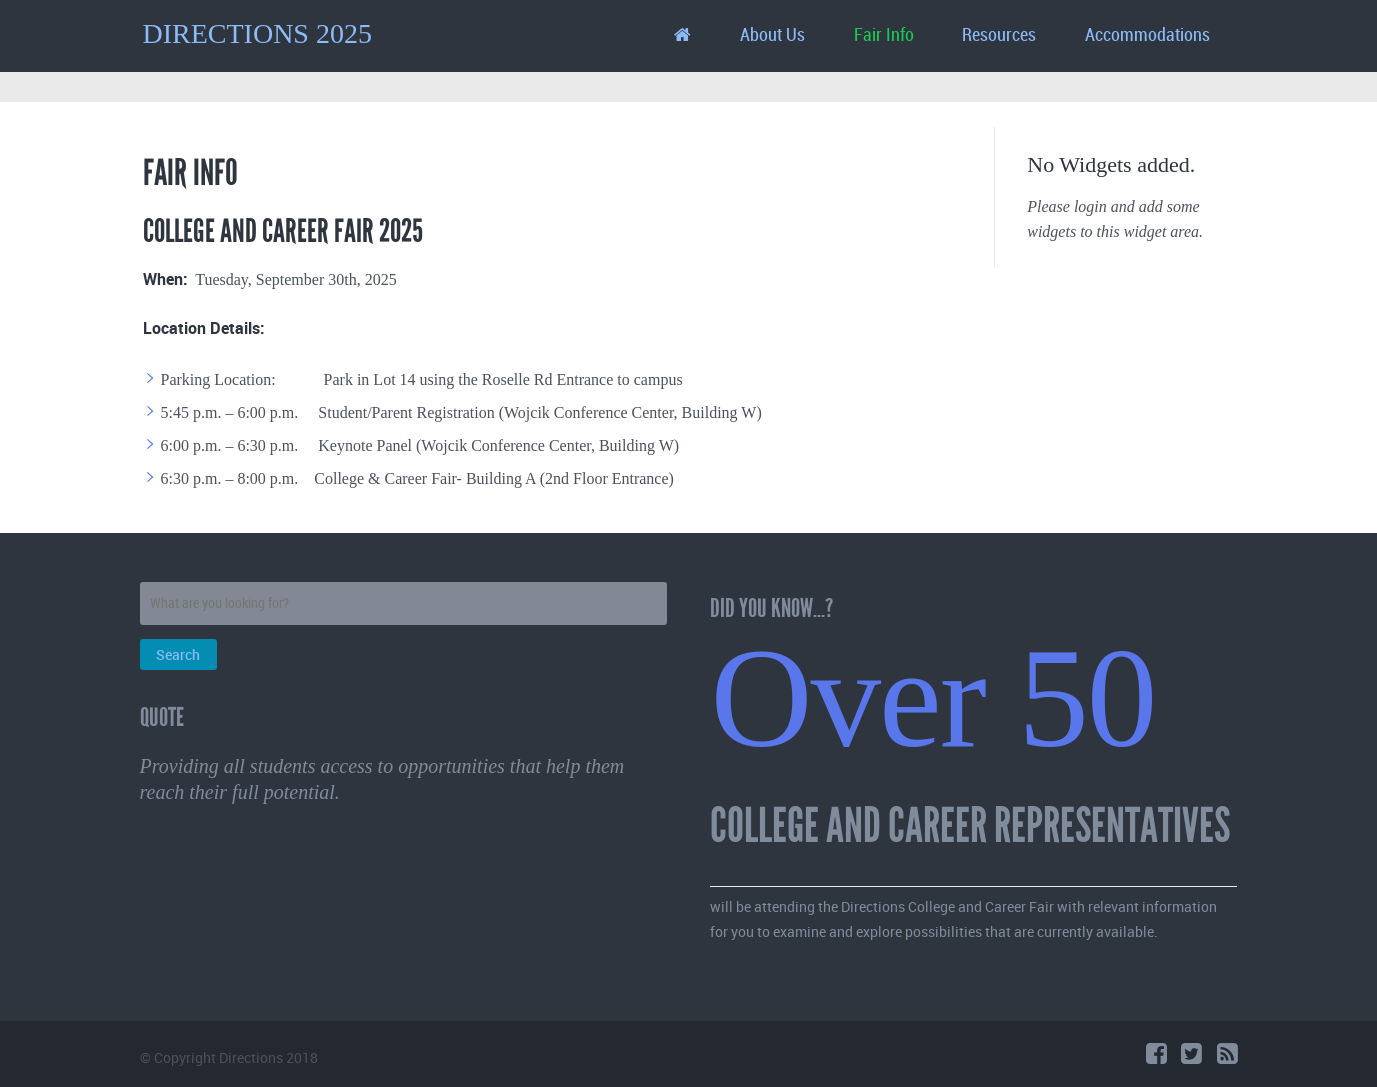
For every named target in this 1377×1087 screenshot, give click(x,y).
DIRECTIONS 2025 (257, 33)
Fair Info (884, 35)
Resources (999, 35)
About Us (772, 35)
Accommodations (1147, 35)
